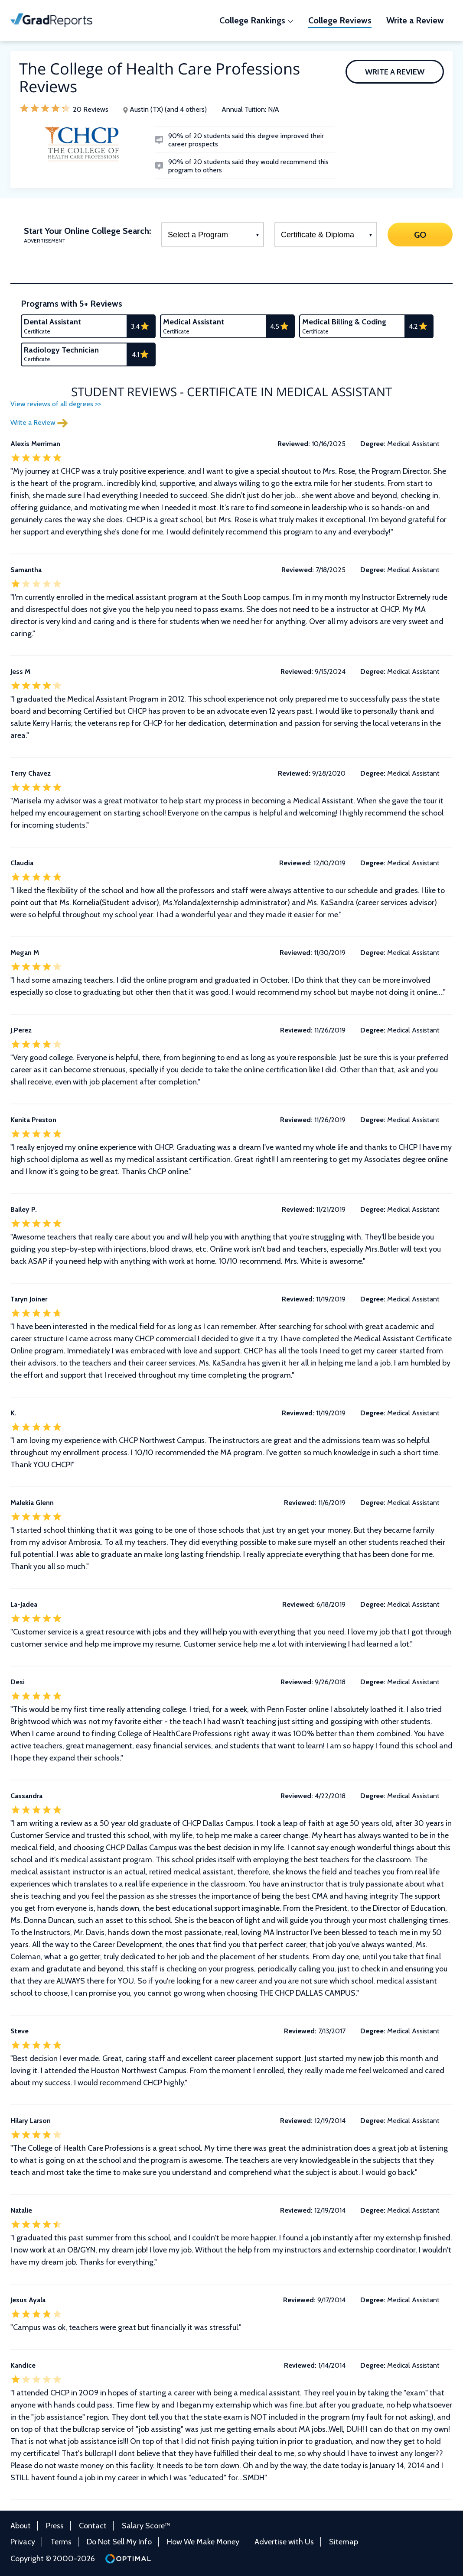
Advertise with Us (284, 2542)
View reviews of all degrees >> (55, 404)
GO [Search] (420, 234)
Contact (93, 2526)
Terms (61, 2542)
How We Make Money (203, 2542)
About (20, 2526)
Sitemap (343, 2542)
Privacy (22, 2542)
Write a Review (394, 72)
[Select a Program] (212, 234)
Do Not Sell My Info (119, 2542)
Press (55, 2526)
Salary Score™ (146, 2526)
